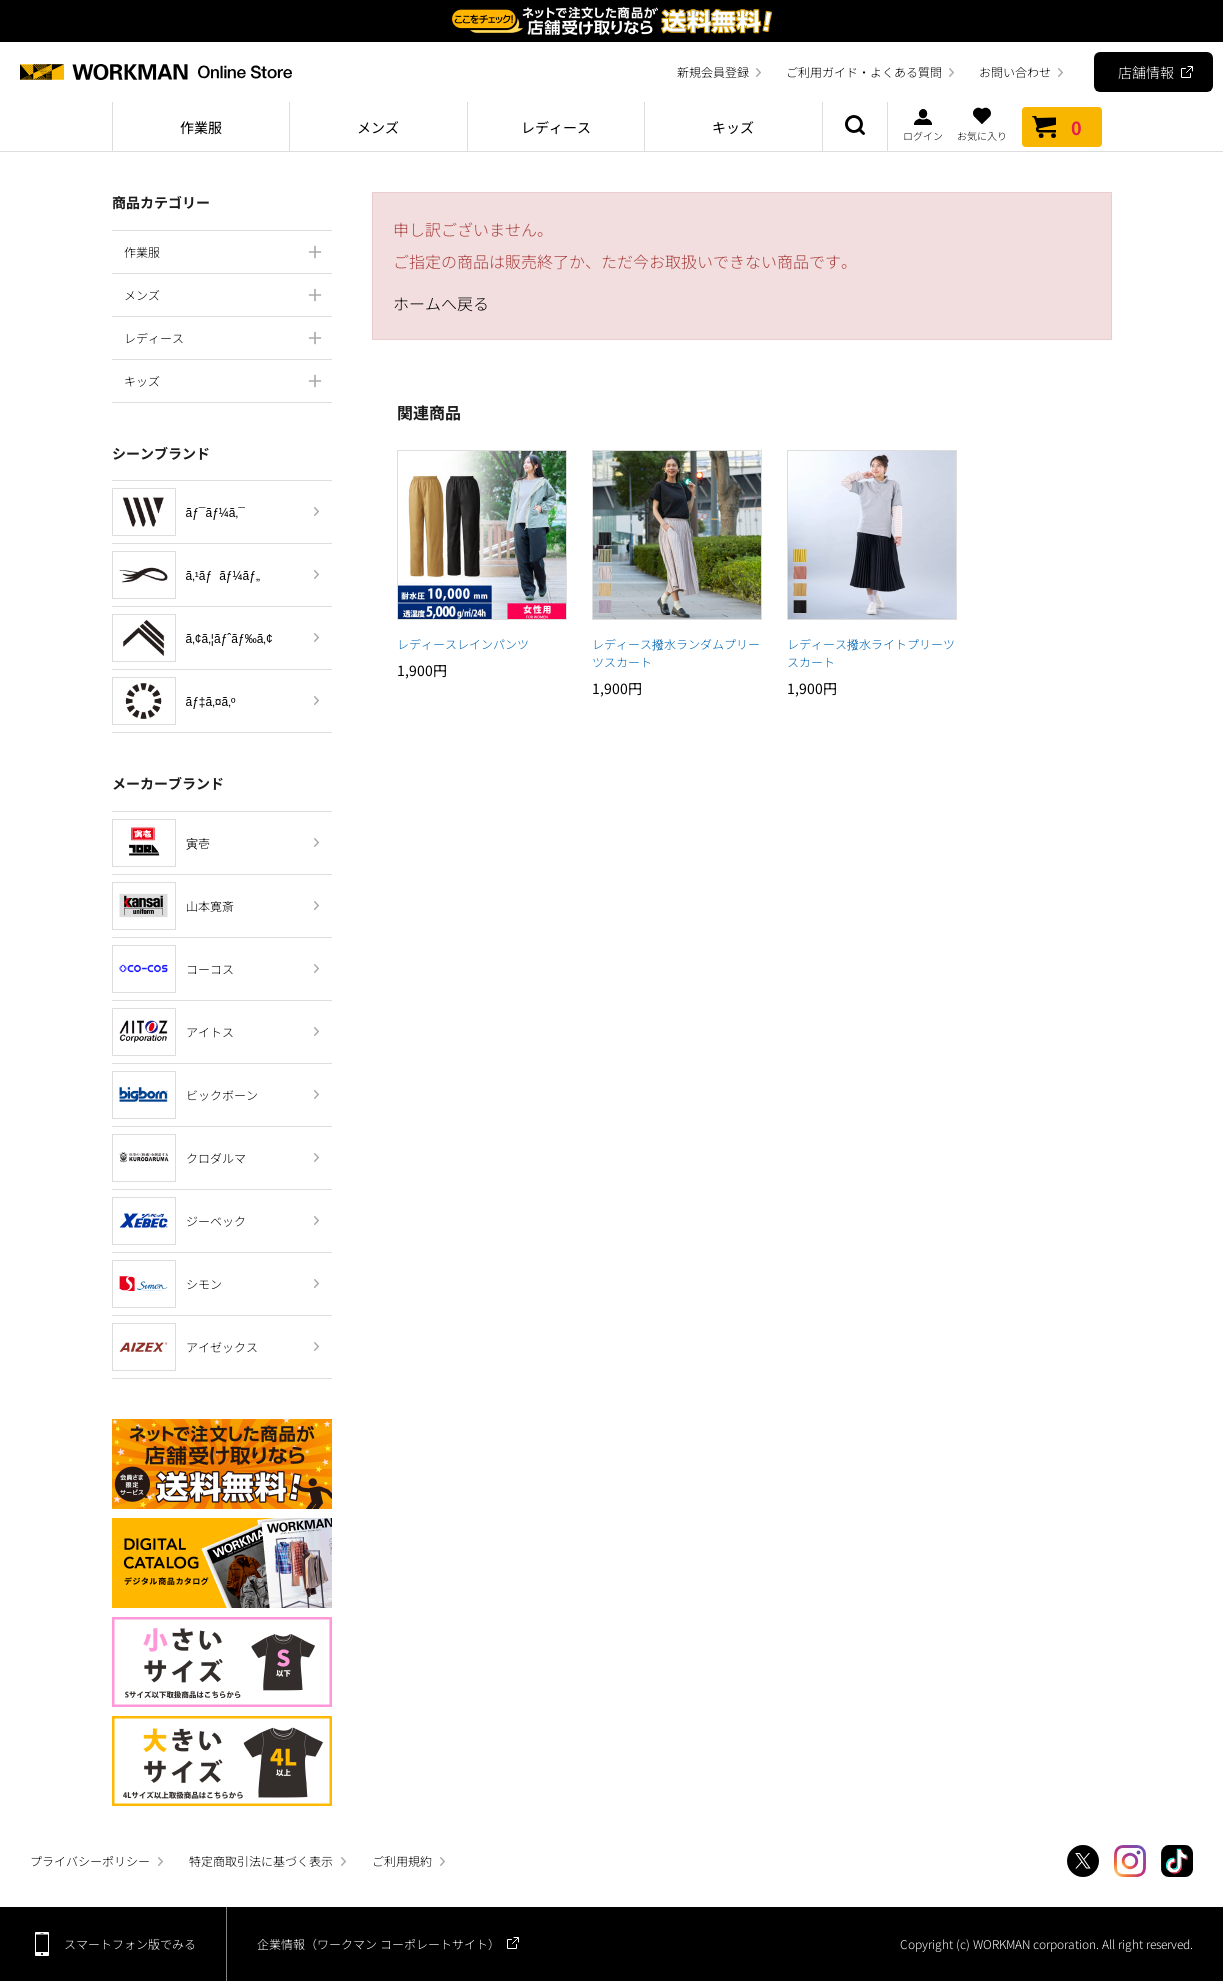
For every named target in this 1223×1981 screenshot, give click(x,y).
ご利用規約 (402, 1860)
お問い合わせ (1015, 71)
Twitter (1083, 1861)
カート (1062, 127)
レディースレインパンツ (463, 643)
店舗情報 (1146, 72)
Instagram (1130, 1861)
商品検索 (855, 127)
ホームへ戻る (441, 303)
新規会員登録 (713, 71)
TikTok (1177, 1861)
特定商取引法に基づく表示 (261, 1860)
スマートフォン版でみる (130, 1943)
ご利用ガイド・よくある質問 (864, 71)
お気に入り (982, 124)
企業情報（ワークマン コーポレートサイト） (378, 1943)
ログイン (923, 124)
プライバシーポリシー (90, 1860)
